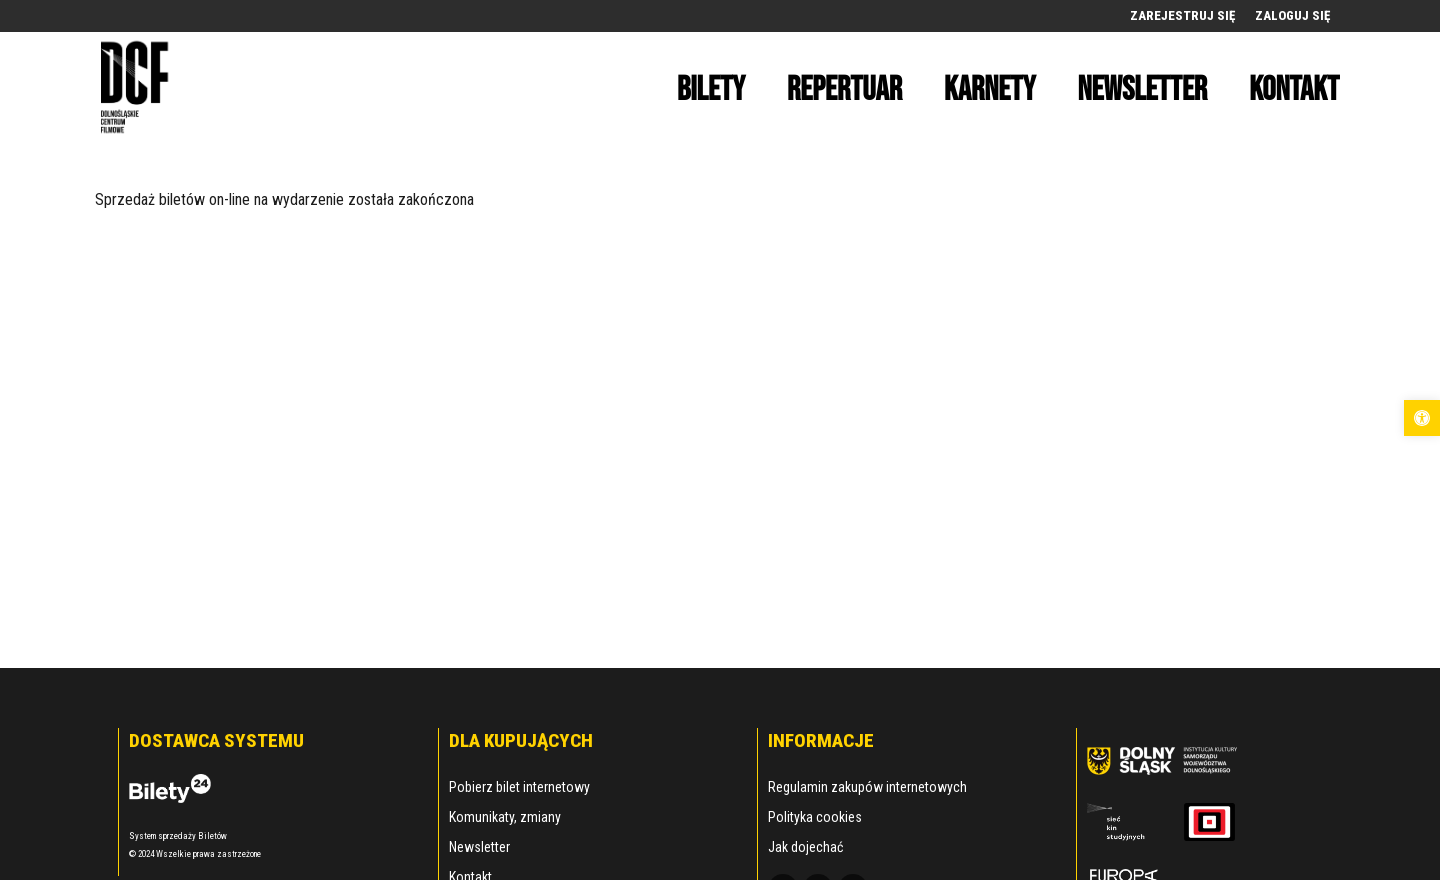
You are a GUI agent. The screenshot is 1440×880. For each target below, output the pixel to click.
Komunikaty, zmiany (505, 817)
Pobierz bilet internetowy (519, 787)
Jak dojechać (805, 847)
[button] (1422, 418)
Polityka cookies (815, 817)
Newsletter (479, 847)
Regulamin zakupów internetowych (867, 787)
